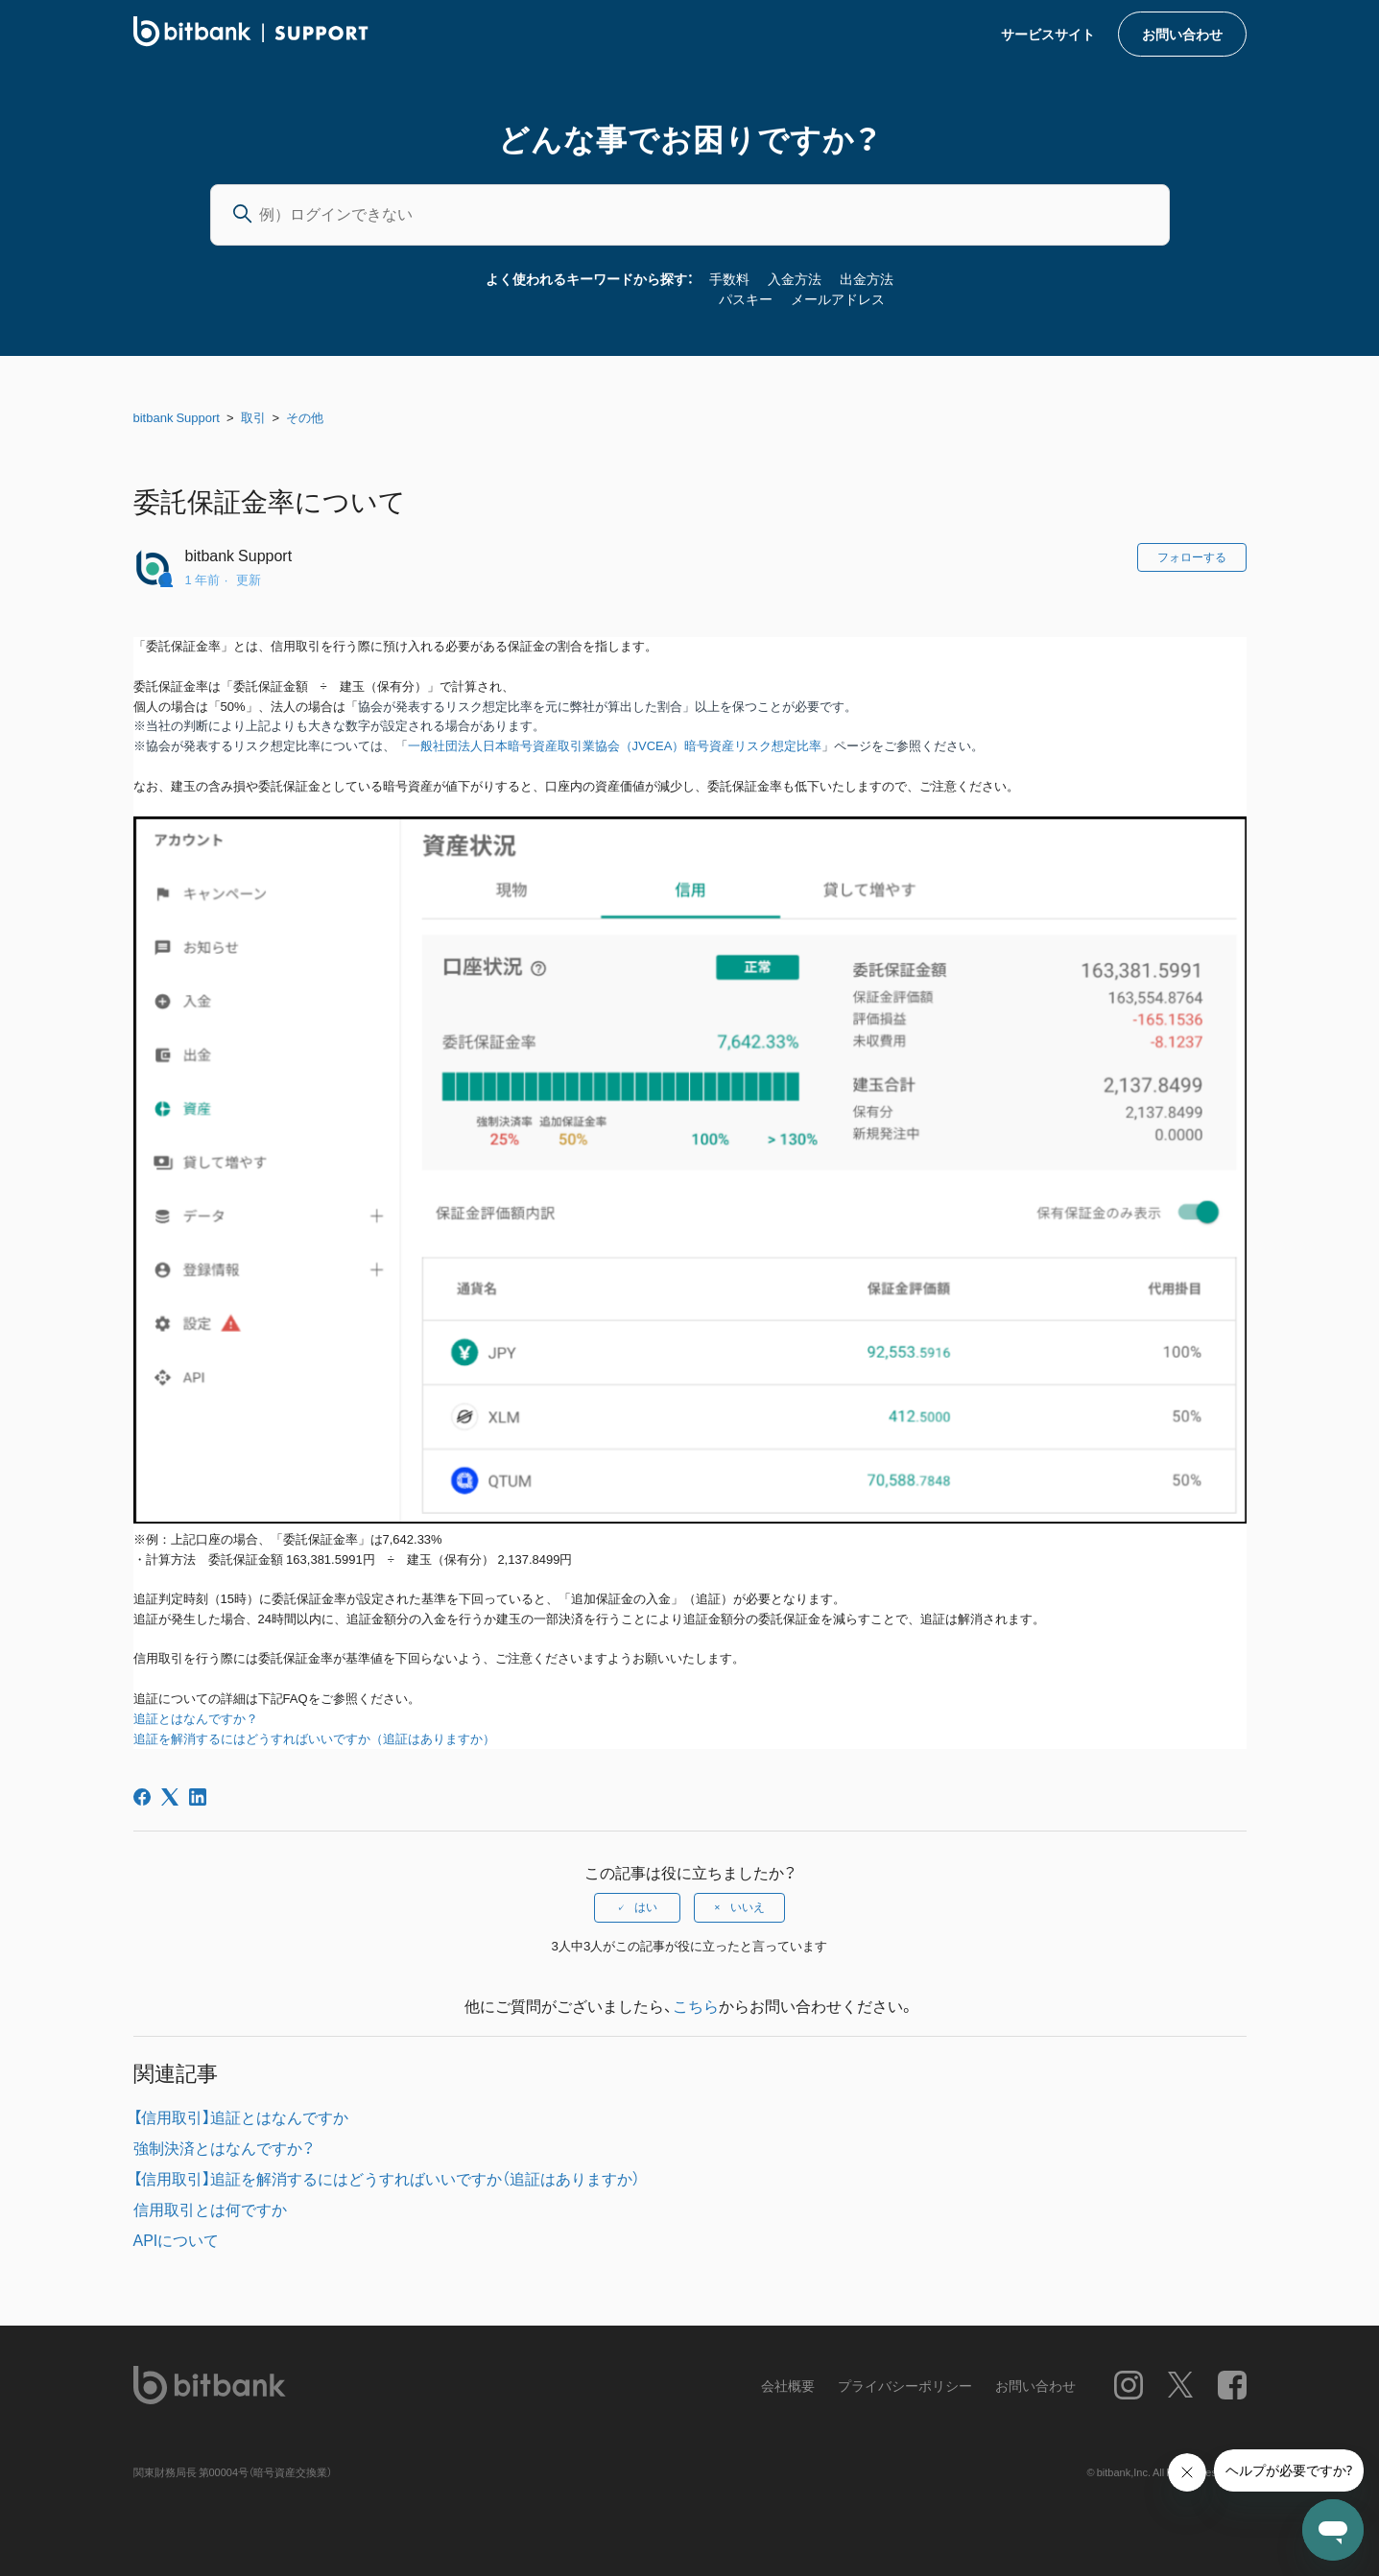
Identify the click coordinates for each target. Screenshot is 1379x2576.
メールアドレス (838, 298)
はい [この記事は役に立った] (645, 1907)
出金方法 (866, 278)
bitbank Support (176, 417)
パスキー (746, 298)
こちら (696, 2005)
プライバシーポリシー (905, 2385)
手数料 (729, 278)
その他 (304, 417)
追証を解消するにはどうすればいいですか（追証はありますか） (314, 1739)
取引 (253, 417)
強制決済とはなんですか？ (223, 2147)
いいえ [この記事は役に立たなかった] (747, 1907)
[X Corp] (169, 1797)
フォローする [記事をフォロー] (1191, 557)
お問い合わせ (1182, 33)
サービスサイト (1048, 33)
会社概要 (788, 2385)
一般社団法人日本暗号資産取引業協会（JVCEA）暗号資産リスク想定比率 (615, 746)
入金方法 (794, 278)
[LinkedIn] (197, 1797)
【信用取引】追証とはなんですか (240, 2116)
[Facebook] (142, 1797)
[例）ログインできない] (690, 215)
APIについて (176, 2239)
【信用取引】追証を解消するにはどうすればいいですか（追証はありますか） (386, 2177)
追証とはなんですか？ (195, 1719)
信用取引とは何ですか (210, 2208)
